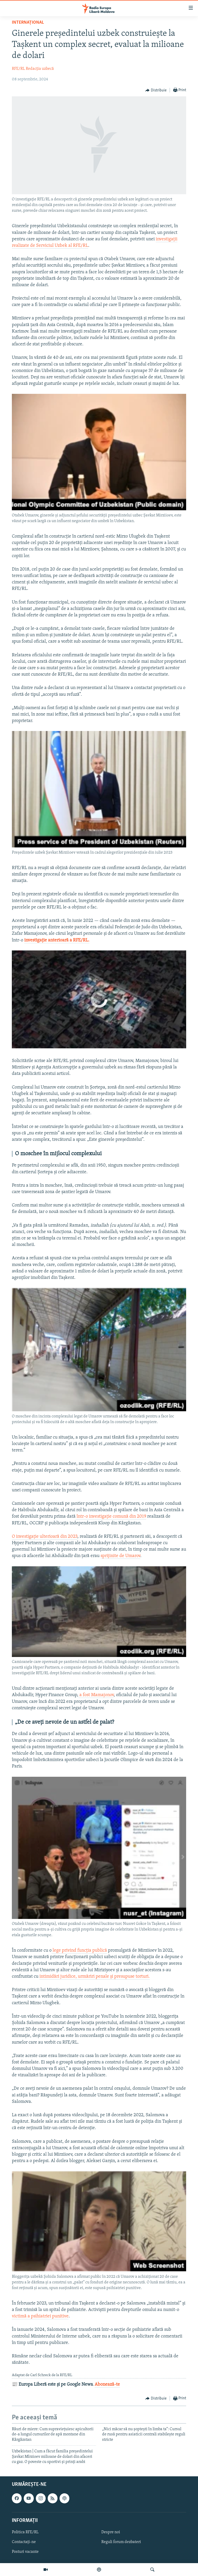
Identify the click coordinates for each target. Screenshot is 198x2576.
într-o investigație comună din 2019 (111, 1516)
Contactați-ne (24, 2542)
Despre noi (110, 2532)
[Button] (156, 90)
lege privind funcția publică (79, 1950)
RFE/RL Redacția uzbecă (33, 69)
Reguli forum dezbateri (121, 2542)
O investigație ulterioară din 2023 (44, 1536)
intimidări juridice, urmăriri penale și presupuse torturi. (94, 1976)
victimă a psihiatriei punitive (40, 2316)
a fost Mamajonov (96, 1695)
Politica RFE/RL (25, 2532)
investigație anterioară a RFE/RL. (56, 940)
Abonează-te (107, 2384)
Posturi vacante (25, 2552)
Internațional (28, 22)
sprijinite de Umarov (120, 1555)
